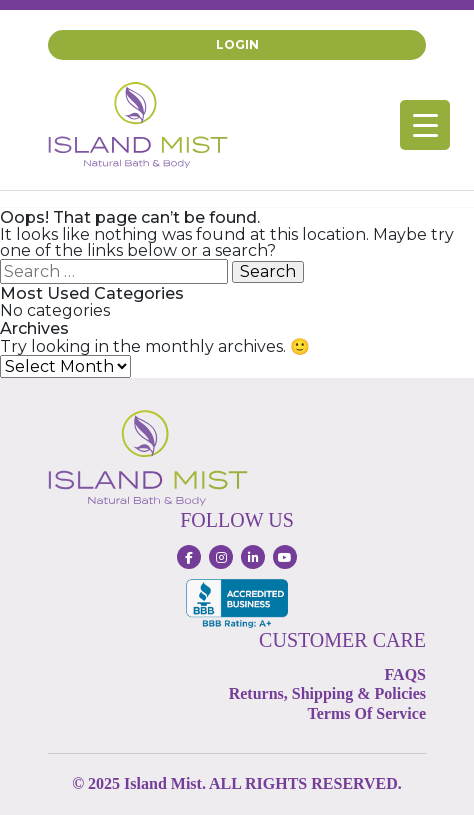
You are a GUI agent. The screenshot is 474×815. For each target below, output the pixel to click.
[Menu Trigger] (425, 125)
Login (237, 44)
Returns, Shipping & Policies (327, 693)
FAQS (405, 674)
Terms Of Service (367, 713)
